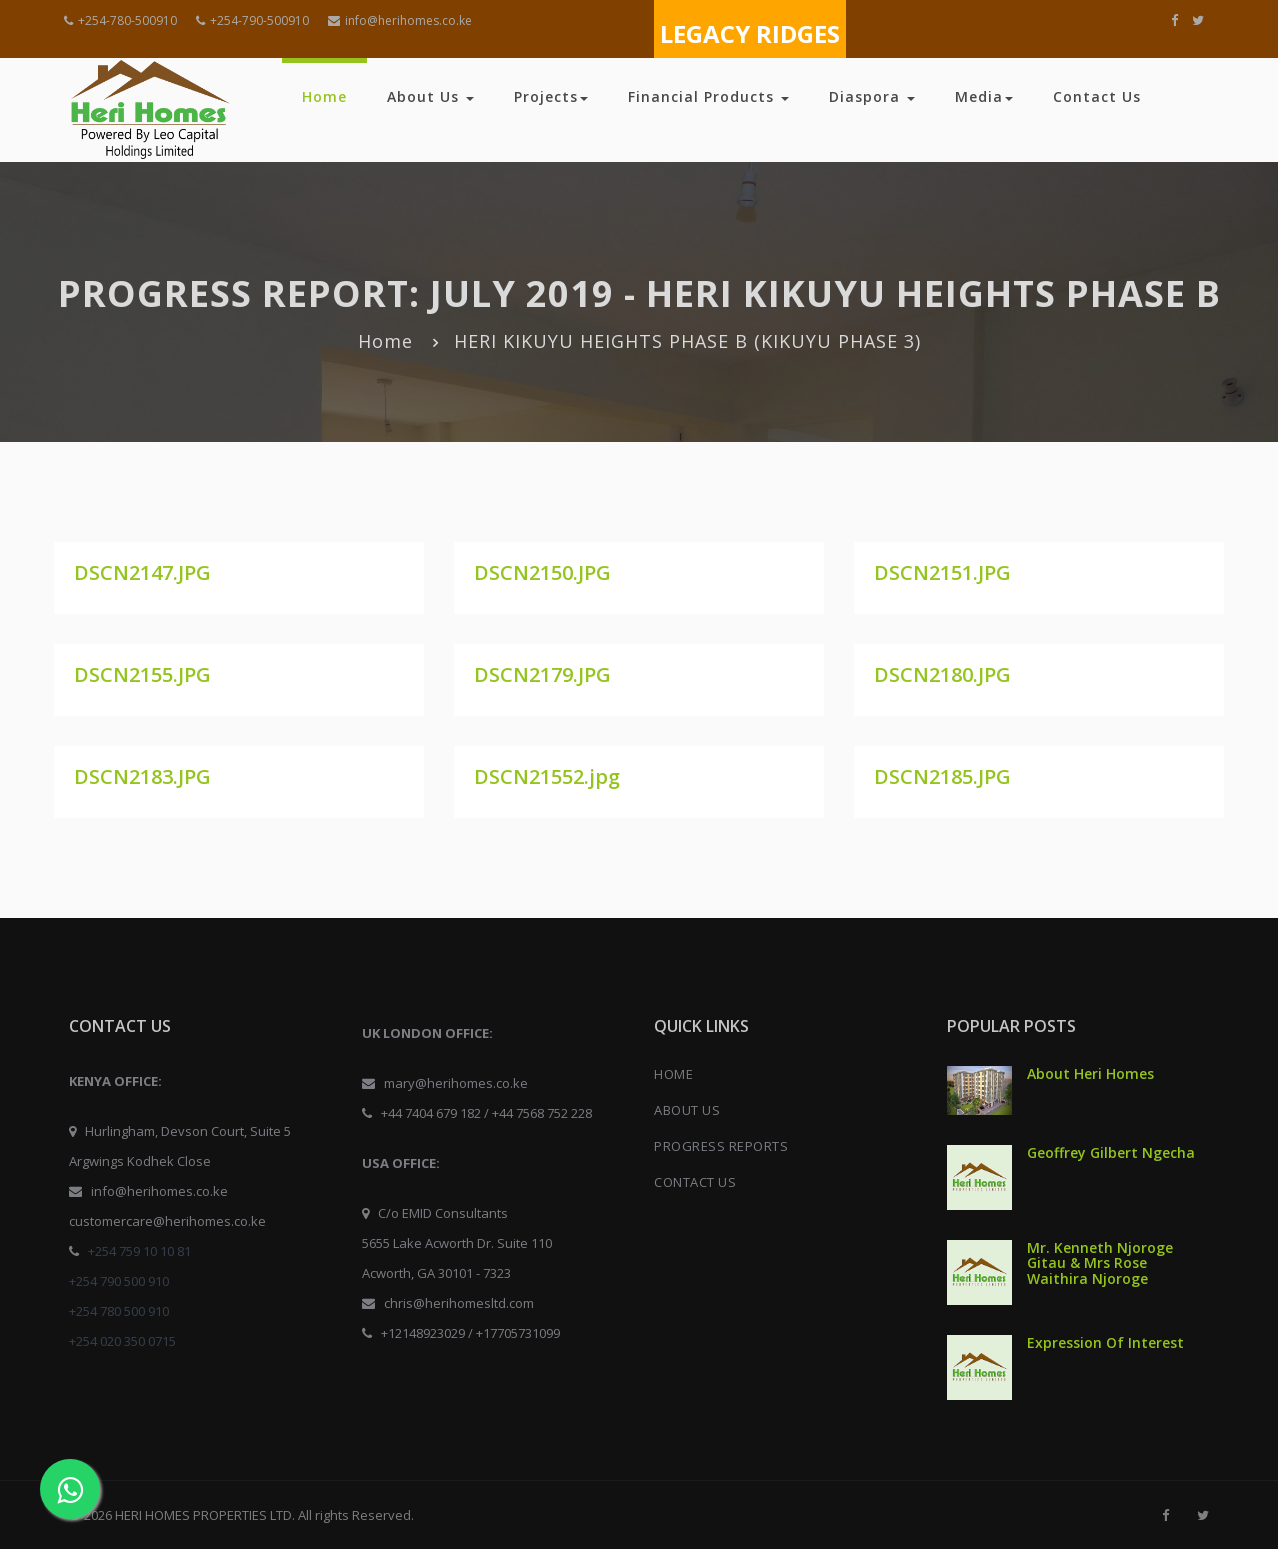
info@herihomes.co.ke (400, 20)
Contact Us (1097, 96)
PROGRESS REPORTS (721, 1146)
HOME (673, 1074)
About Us (430, 96)
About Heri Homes (1090, 1073)
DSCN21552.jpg (547, 776)
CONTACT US (695, 1182)
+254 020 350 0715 (122, 1341)
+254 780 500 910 (119, 1311)
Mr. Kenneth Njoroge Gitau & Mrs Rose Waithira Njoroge (1100, 1263)
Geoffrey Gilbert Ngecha (1111, 1152)
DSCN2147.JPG (142, 572)
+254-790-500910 (252, 20)
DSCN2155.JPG (142, 674)
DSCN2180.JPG (942, 674)
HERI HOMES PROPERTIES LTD (203, 1515)
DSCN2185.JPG (942, 776)
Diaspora (872, 96)
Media (984, 96)
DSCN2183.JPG (142, 776)
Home (324, 96)
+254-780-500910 (120, 20)
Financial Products (708, 96)
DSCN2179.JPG (542, 674)
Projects (551, 96)
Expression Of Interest (1105, 1342)
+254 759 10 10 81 (139, 1251)
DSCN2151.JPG (942, 572)
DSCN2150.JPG (542, 572)
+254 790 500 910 (119, 1281)
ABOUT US (687, 1110)
